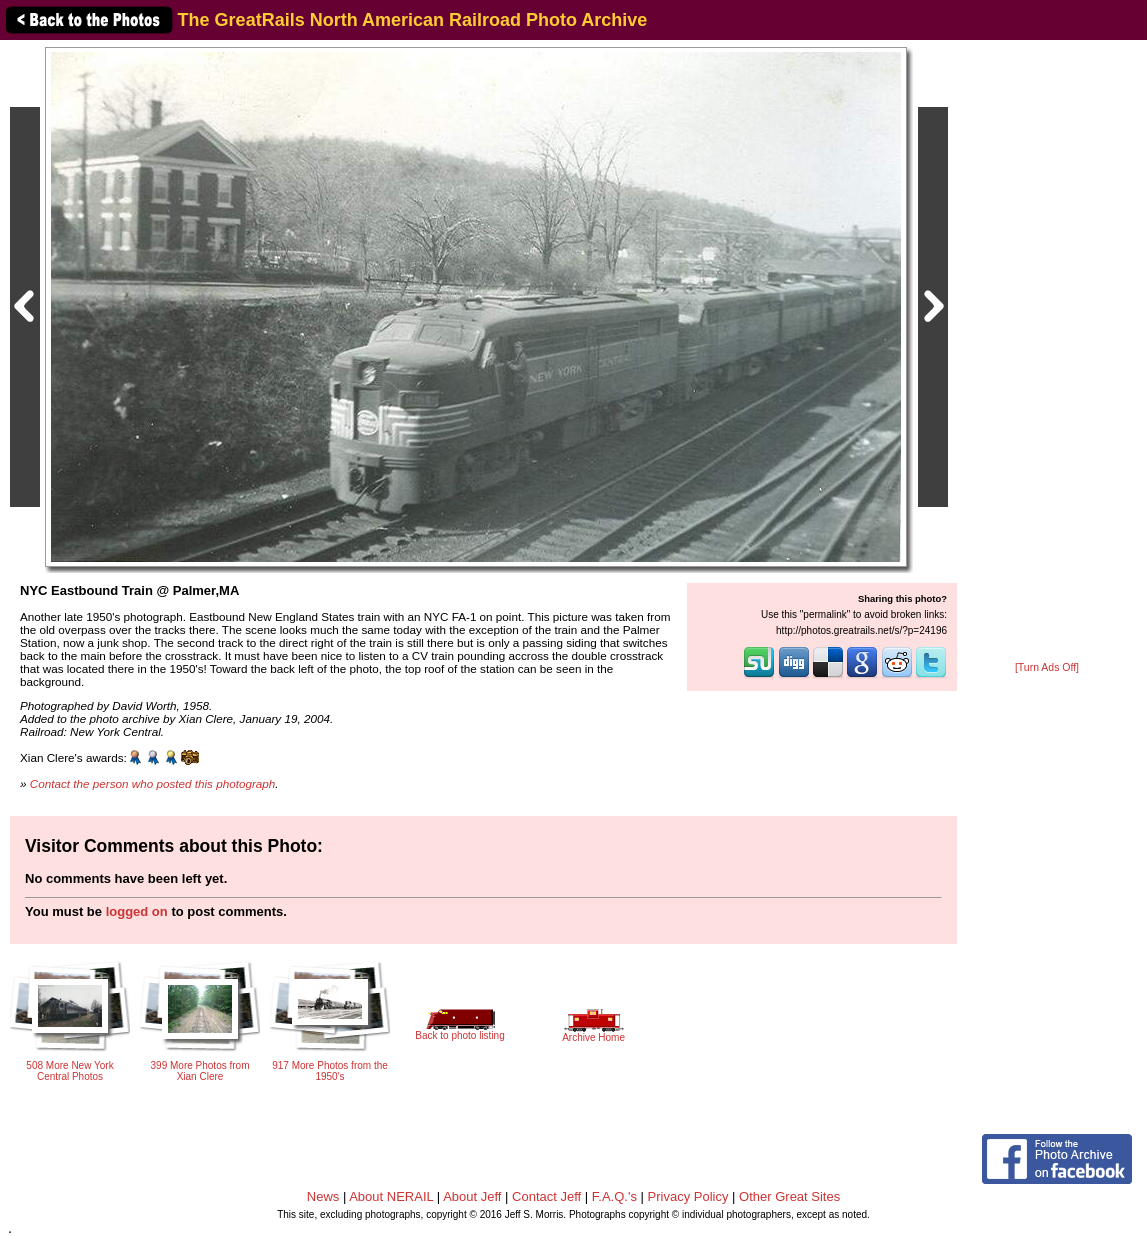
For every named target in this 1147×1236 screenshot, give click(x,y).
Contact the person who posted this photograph (153, 783)
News (323, 1196)
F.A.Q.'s (614, 1196)
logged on (137, 911)
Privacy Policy (688, 1196)
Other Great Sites (789, 1196)
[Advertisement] (1047, 352)
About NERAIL (391, 1196)
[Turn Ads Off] (1047, 667)
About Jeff (472, 1196)
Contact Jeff (546, 1196)
